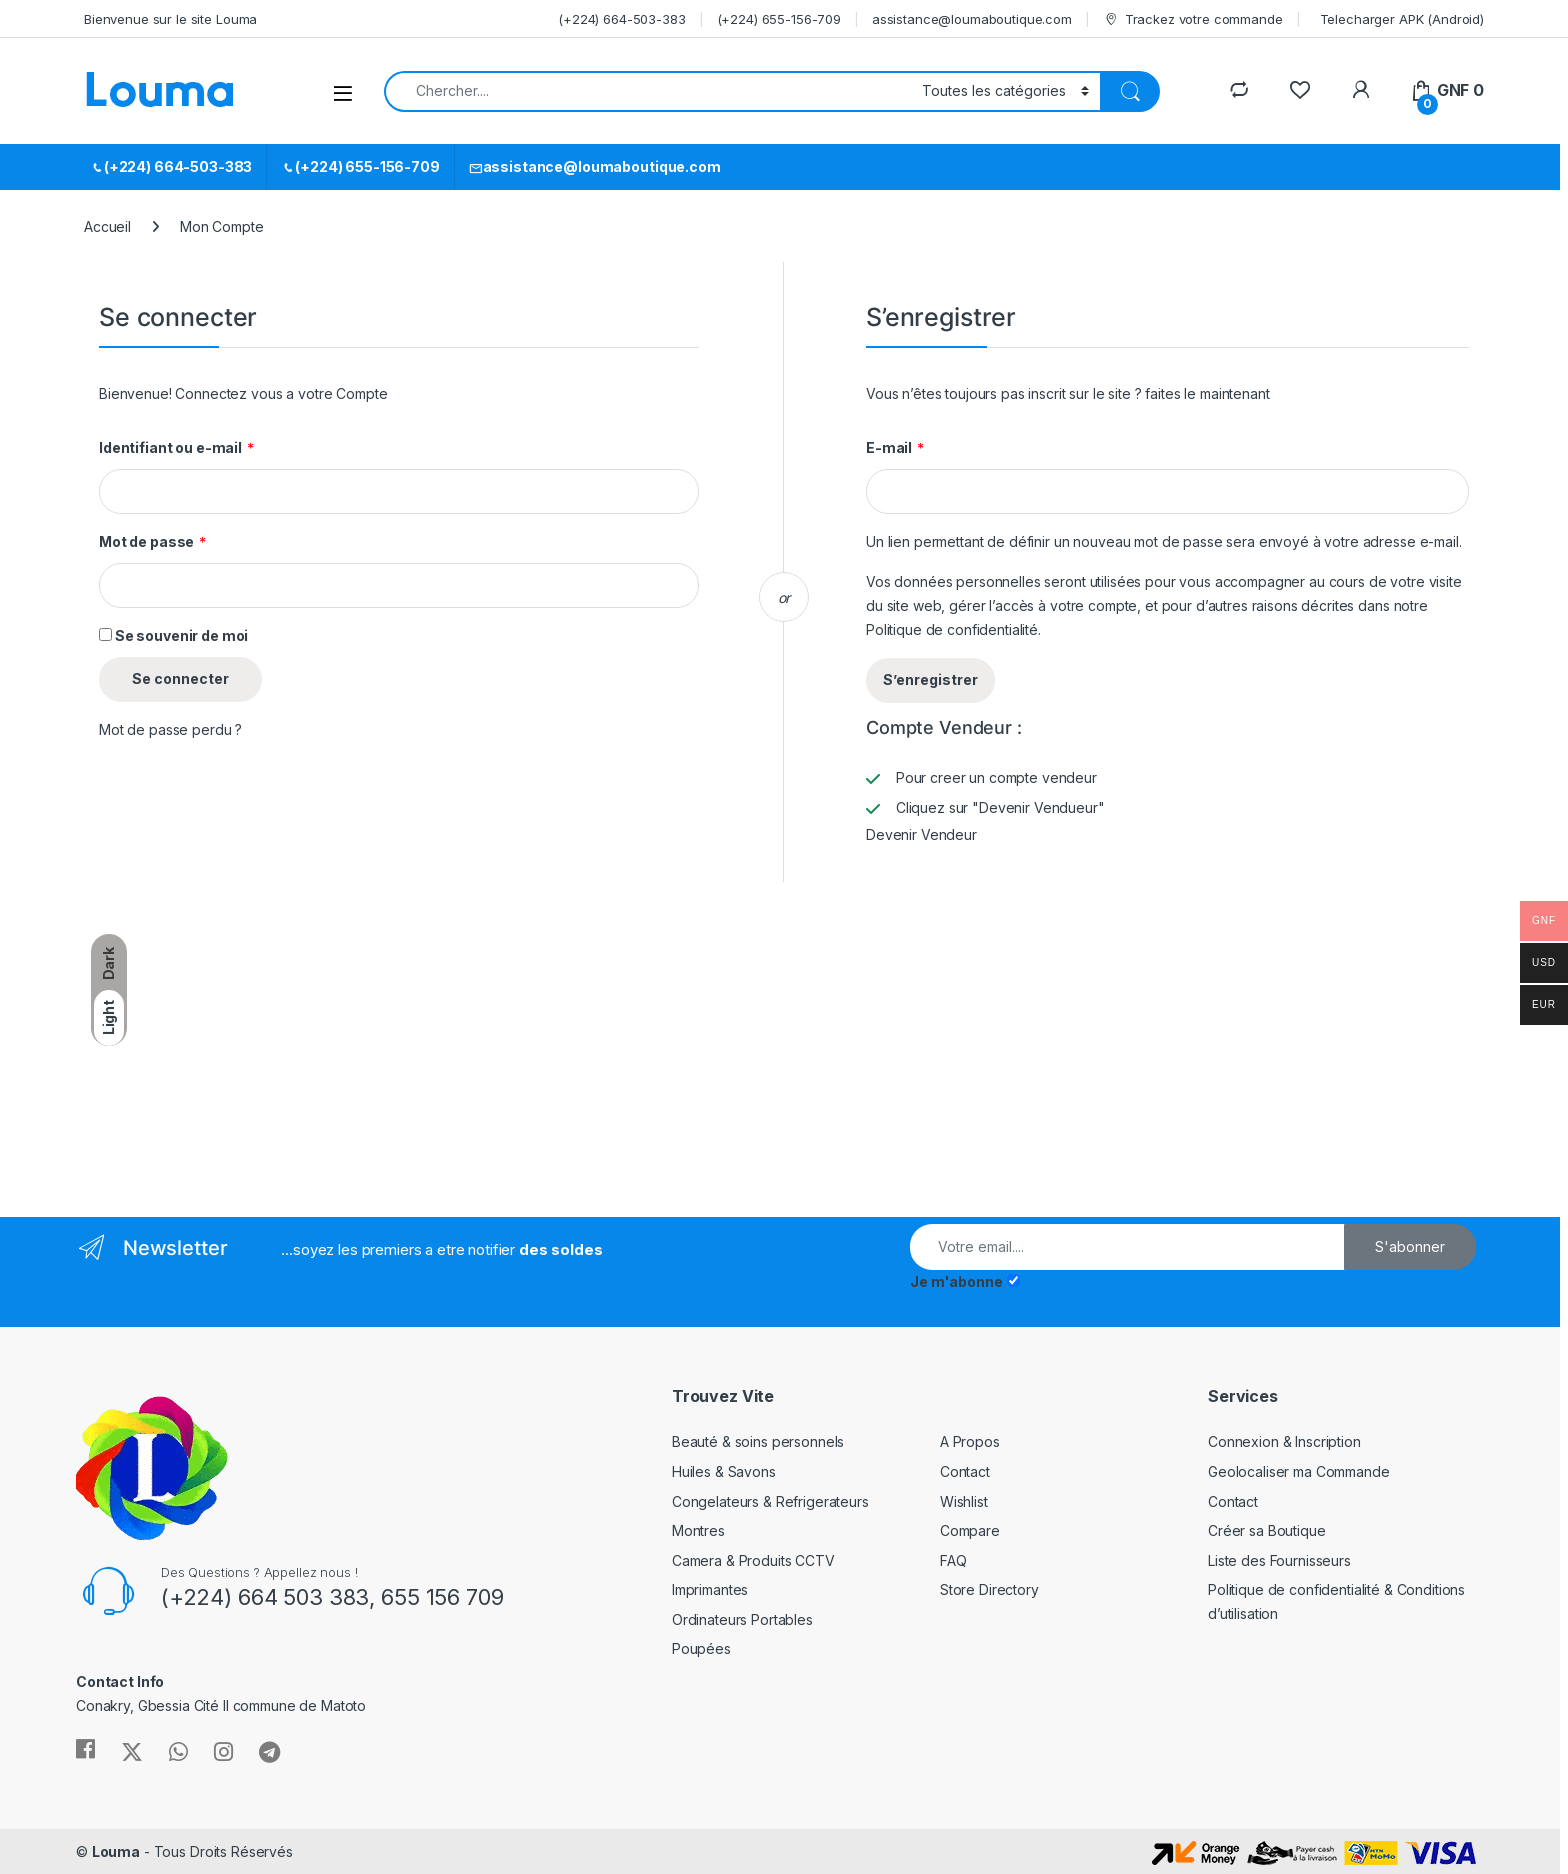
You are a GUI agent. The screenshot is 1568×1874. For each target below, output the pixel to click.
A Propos (970, 1441)
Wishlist (964, 1501)
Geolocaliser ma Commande (1299, 1471)
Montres (698, 1530)
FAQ (953, 1560)
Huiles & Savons (724, 1471)
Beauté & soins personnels (758, 1441)
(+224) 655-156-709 (779, 19)
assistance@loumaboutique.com (972, 19)
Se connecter (180, 678)
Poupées (701, 1648)
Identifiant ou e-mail (176, 448)
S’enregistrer (930, 679)
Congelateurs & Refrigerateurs (770, 1501)
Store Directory (989, 1589)
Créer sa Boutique (1267, 1530)
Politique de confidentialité (952, 629)
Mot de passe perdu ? (170, 729)
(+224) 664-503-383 (621, 19)
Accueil (107, 226)
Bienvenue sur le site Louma (170, 19)
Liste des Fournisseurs (1279, 1560)
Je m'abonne (956, 1281)
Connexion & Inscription (1284, 1441)
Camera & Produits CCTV (753, 1560)
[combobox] (647, 91)
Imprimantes (710, 1589)
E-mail (895, 448)
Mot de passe (152, 542)
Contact (965, 1471)
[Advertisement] (248, 1047)
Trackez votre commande (1193, 19)
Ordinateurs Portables (742, 1619)
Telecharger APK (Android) (1402, 19)
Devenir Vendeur (921, 834)
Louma (116, 1851)
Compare (970, 1530)
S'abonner (1410, 1246)
